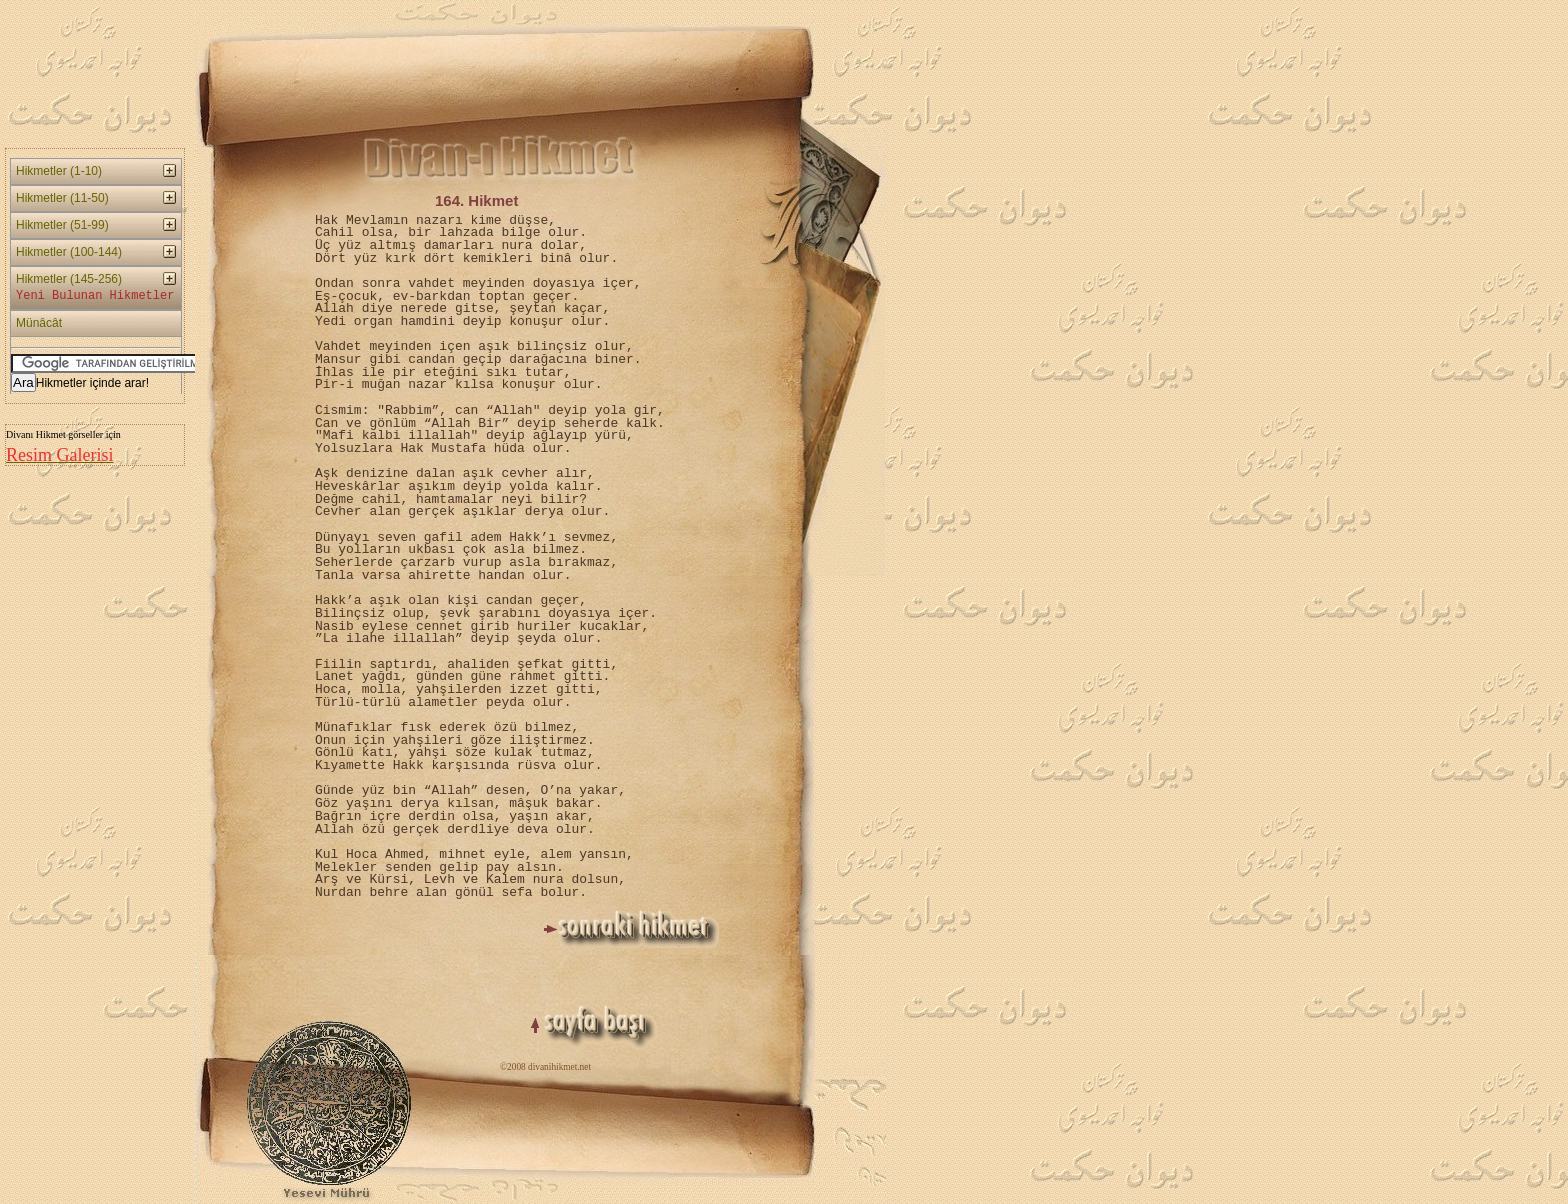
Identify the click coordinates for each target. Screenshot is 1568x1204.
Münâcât (39, 323)
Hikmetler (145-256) (95, 288)
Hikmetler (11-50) (62, 198)
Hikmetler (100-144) (69, 252)
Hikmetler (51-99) (62, 225)
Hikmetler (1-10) (59, 171)
